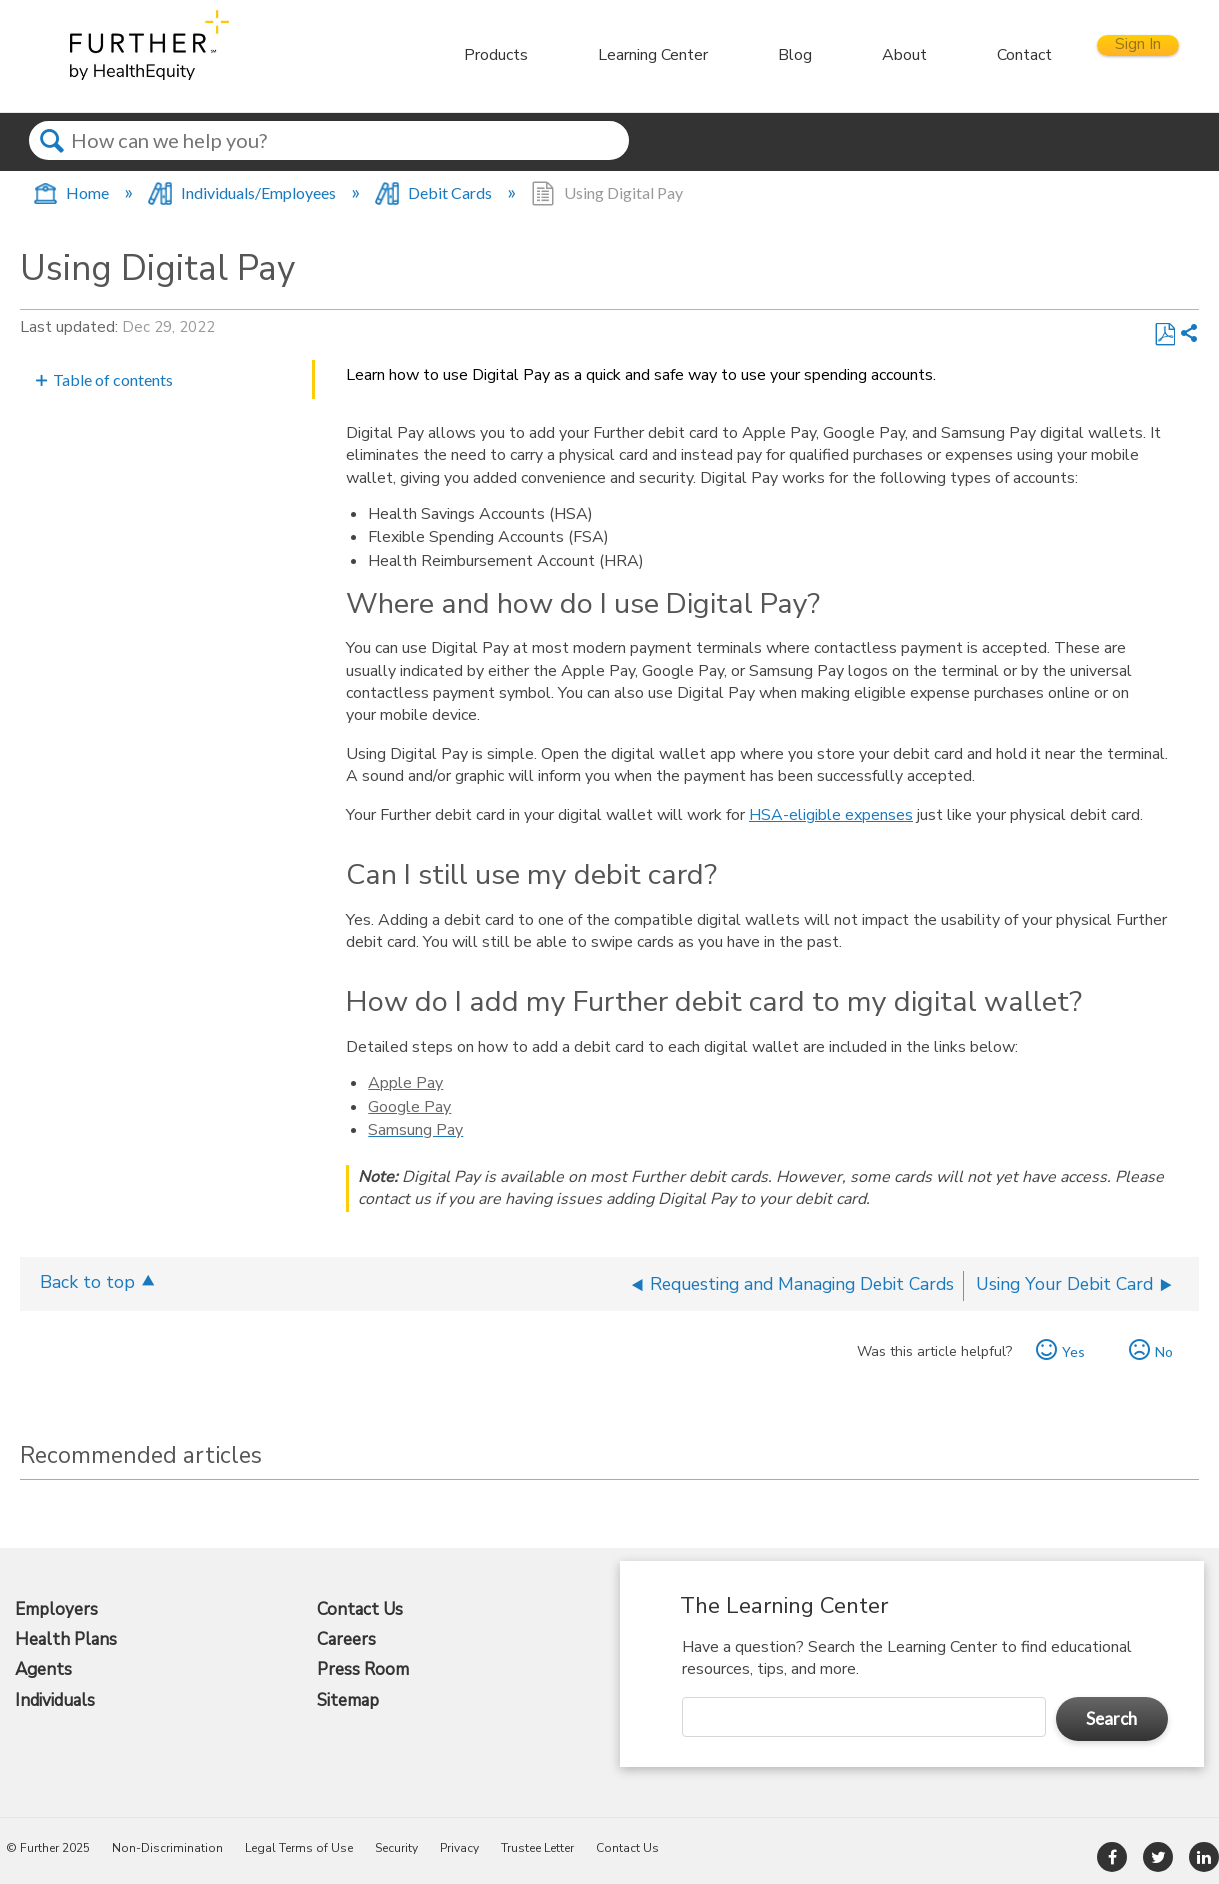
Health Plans (66, 1640)
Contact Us (360, 1610)
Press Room (363, 1670)
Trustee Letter (537, 1848)
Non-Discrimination (167, 1848)
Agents (43, 1670)
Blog (755, 55)
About (864, 55)
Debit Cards (435, 192)
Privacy (459, 1848)
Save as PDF (1164, 335)
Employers (56, 1610)
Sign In (1118, 54)
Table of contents (113, 379)
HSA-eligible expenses (831, 815)
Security (396, 1848)
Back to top (87, 1281)
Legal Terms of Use (299, 1848)
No (1164, 1351)
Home (72, 192)
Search (51, 158)
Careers (346, 1640)
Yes (1073, 1351)
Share (1189, 335)
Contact (984, 55)
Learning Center (613, 55)
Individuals (55, 1701)
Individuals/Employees (243, 192)
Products (456, 55)
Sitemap (348, 1701)
